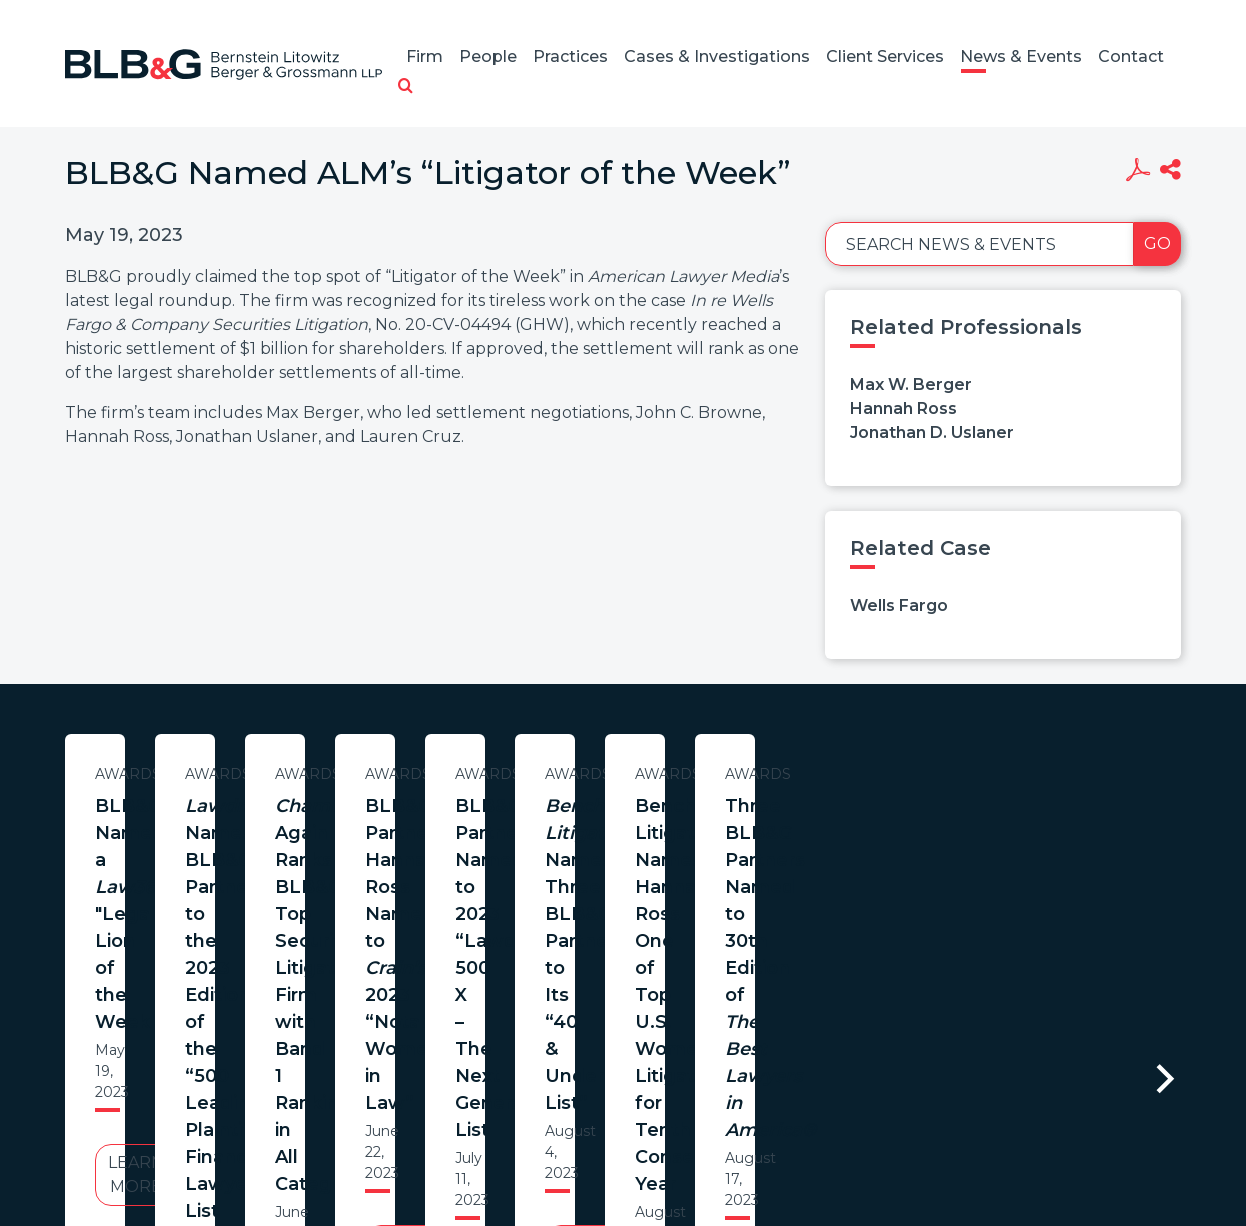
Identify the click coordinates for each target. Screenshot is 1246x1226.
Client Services (885, 56)
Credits (742, 1156)
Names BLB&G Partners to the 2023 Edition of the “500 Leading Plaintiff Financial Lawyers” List (674, 846)
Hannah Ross (903, 408)
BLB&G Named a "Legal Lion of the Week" (258, 819)
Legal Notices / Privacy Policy (586, 1156)
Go (1157, 243)
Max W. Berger (911, 384)
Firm (424, 56)
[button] (405, 87)
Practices (570, 56)
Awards (258, 774)
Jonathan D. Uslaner (932, 432)
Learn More (258, 931)
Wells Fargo (899, 605)
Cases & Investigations (717, 56)
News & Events (1021, 56)
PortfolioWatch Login (868, 1156)
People (488, 56)
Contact (1131, 56)
